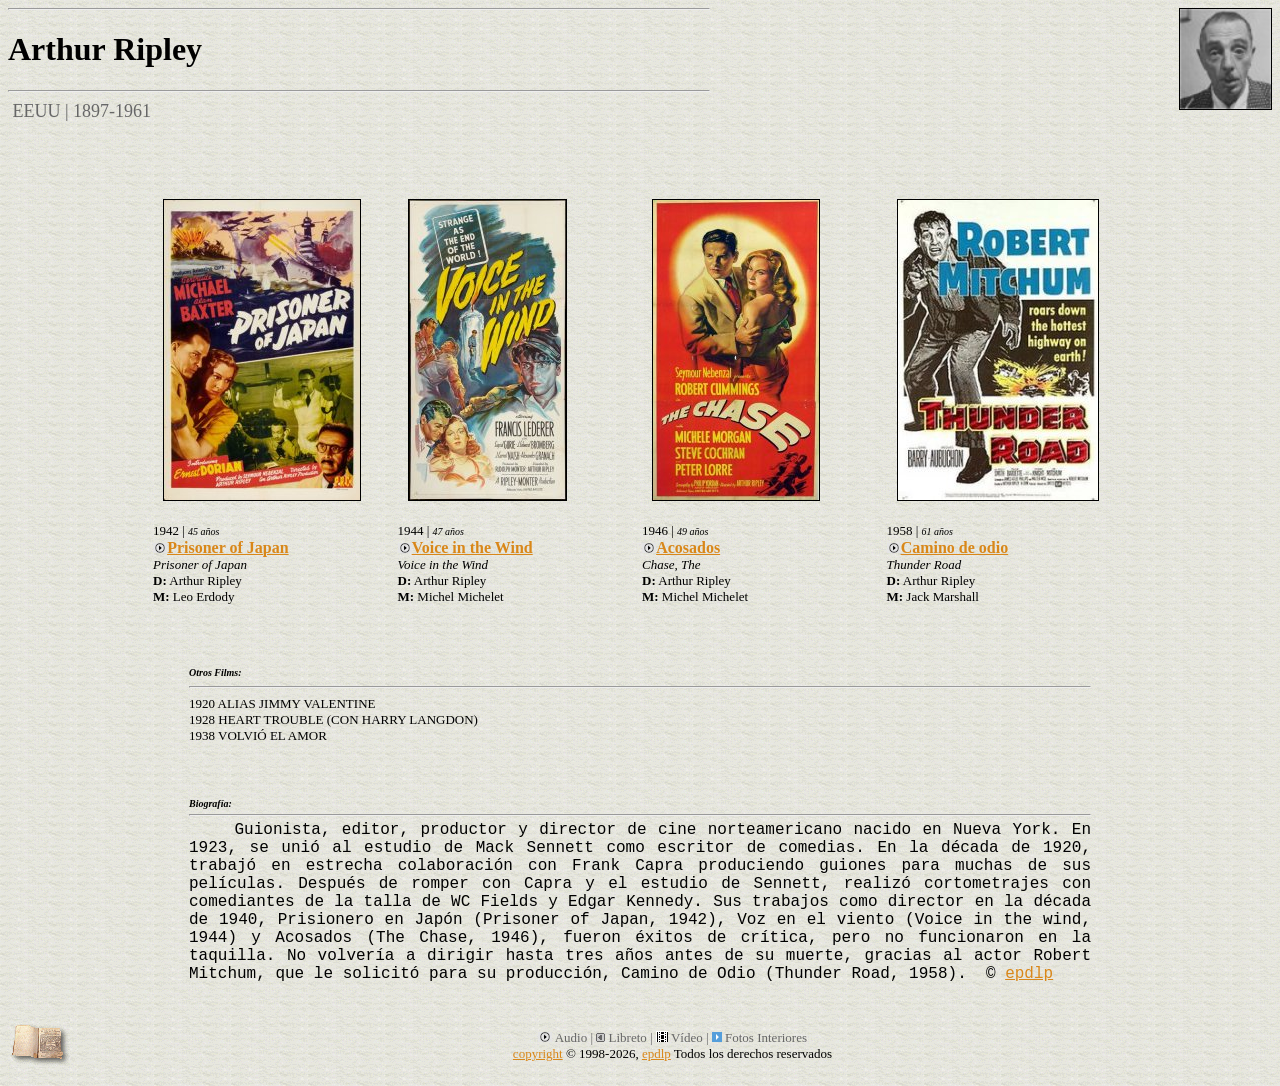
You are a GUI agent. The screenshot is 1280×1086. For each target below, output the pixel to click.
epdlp (1029, 974)
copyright (538, 1053)
